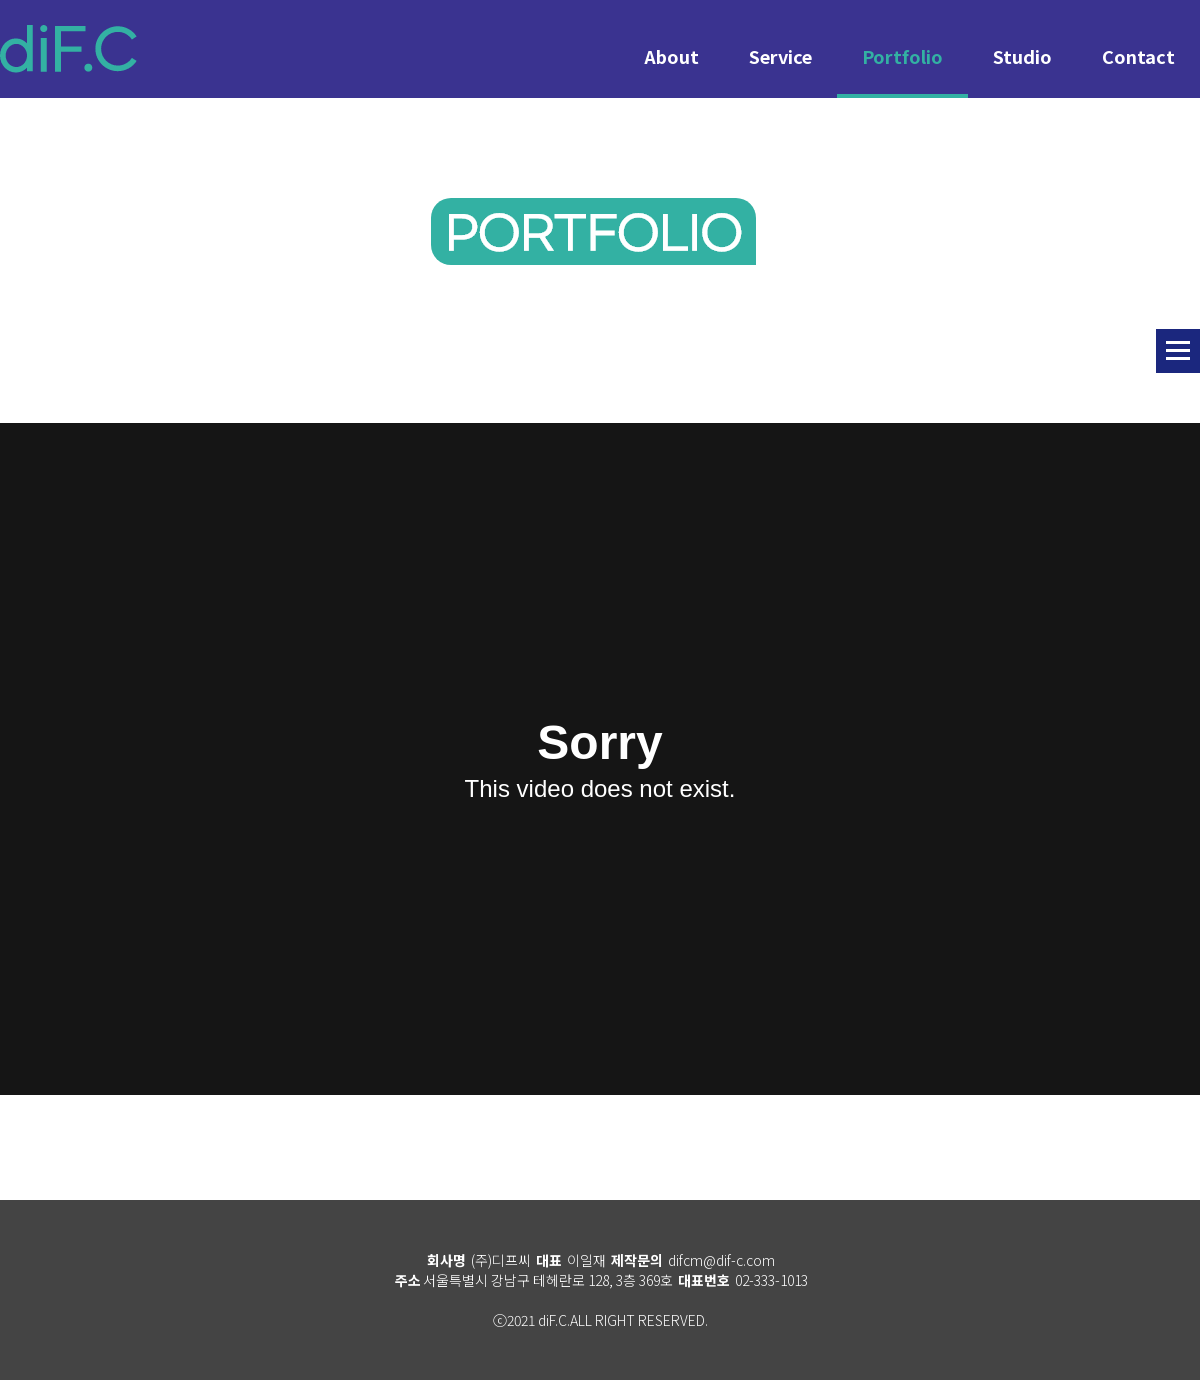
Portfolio (902, 56)
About (671, 56)
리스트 (1178, 351)
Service (780, 56)
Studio (1022, 56)
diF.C (68, 49)
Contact (1138, 56)
